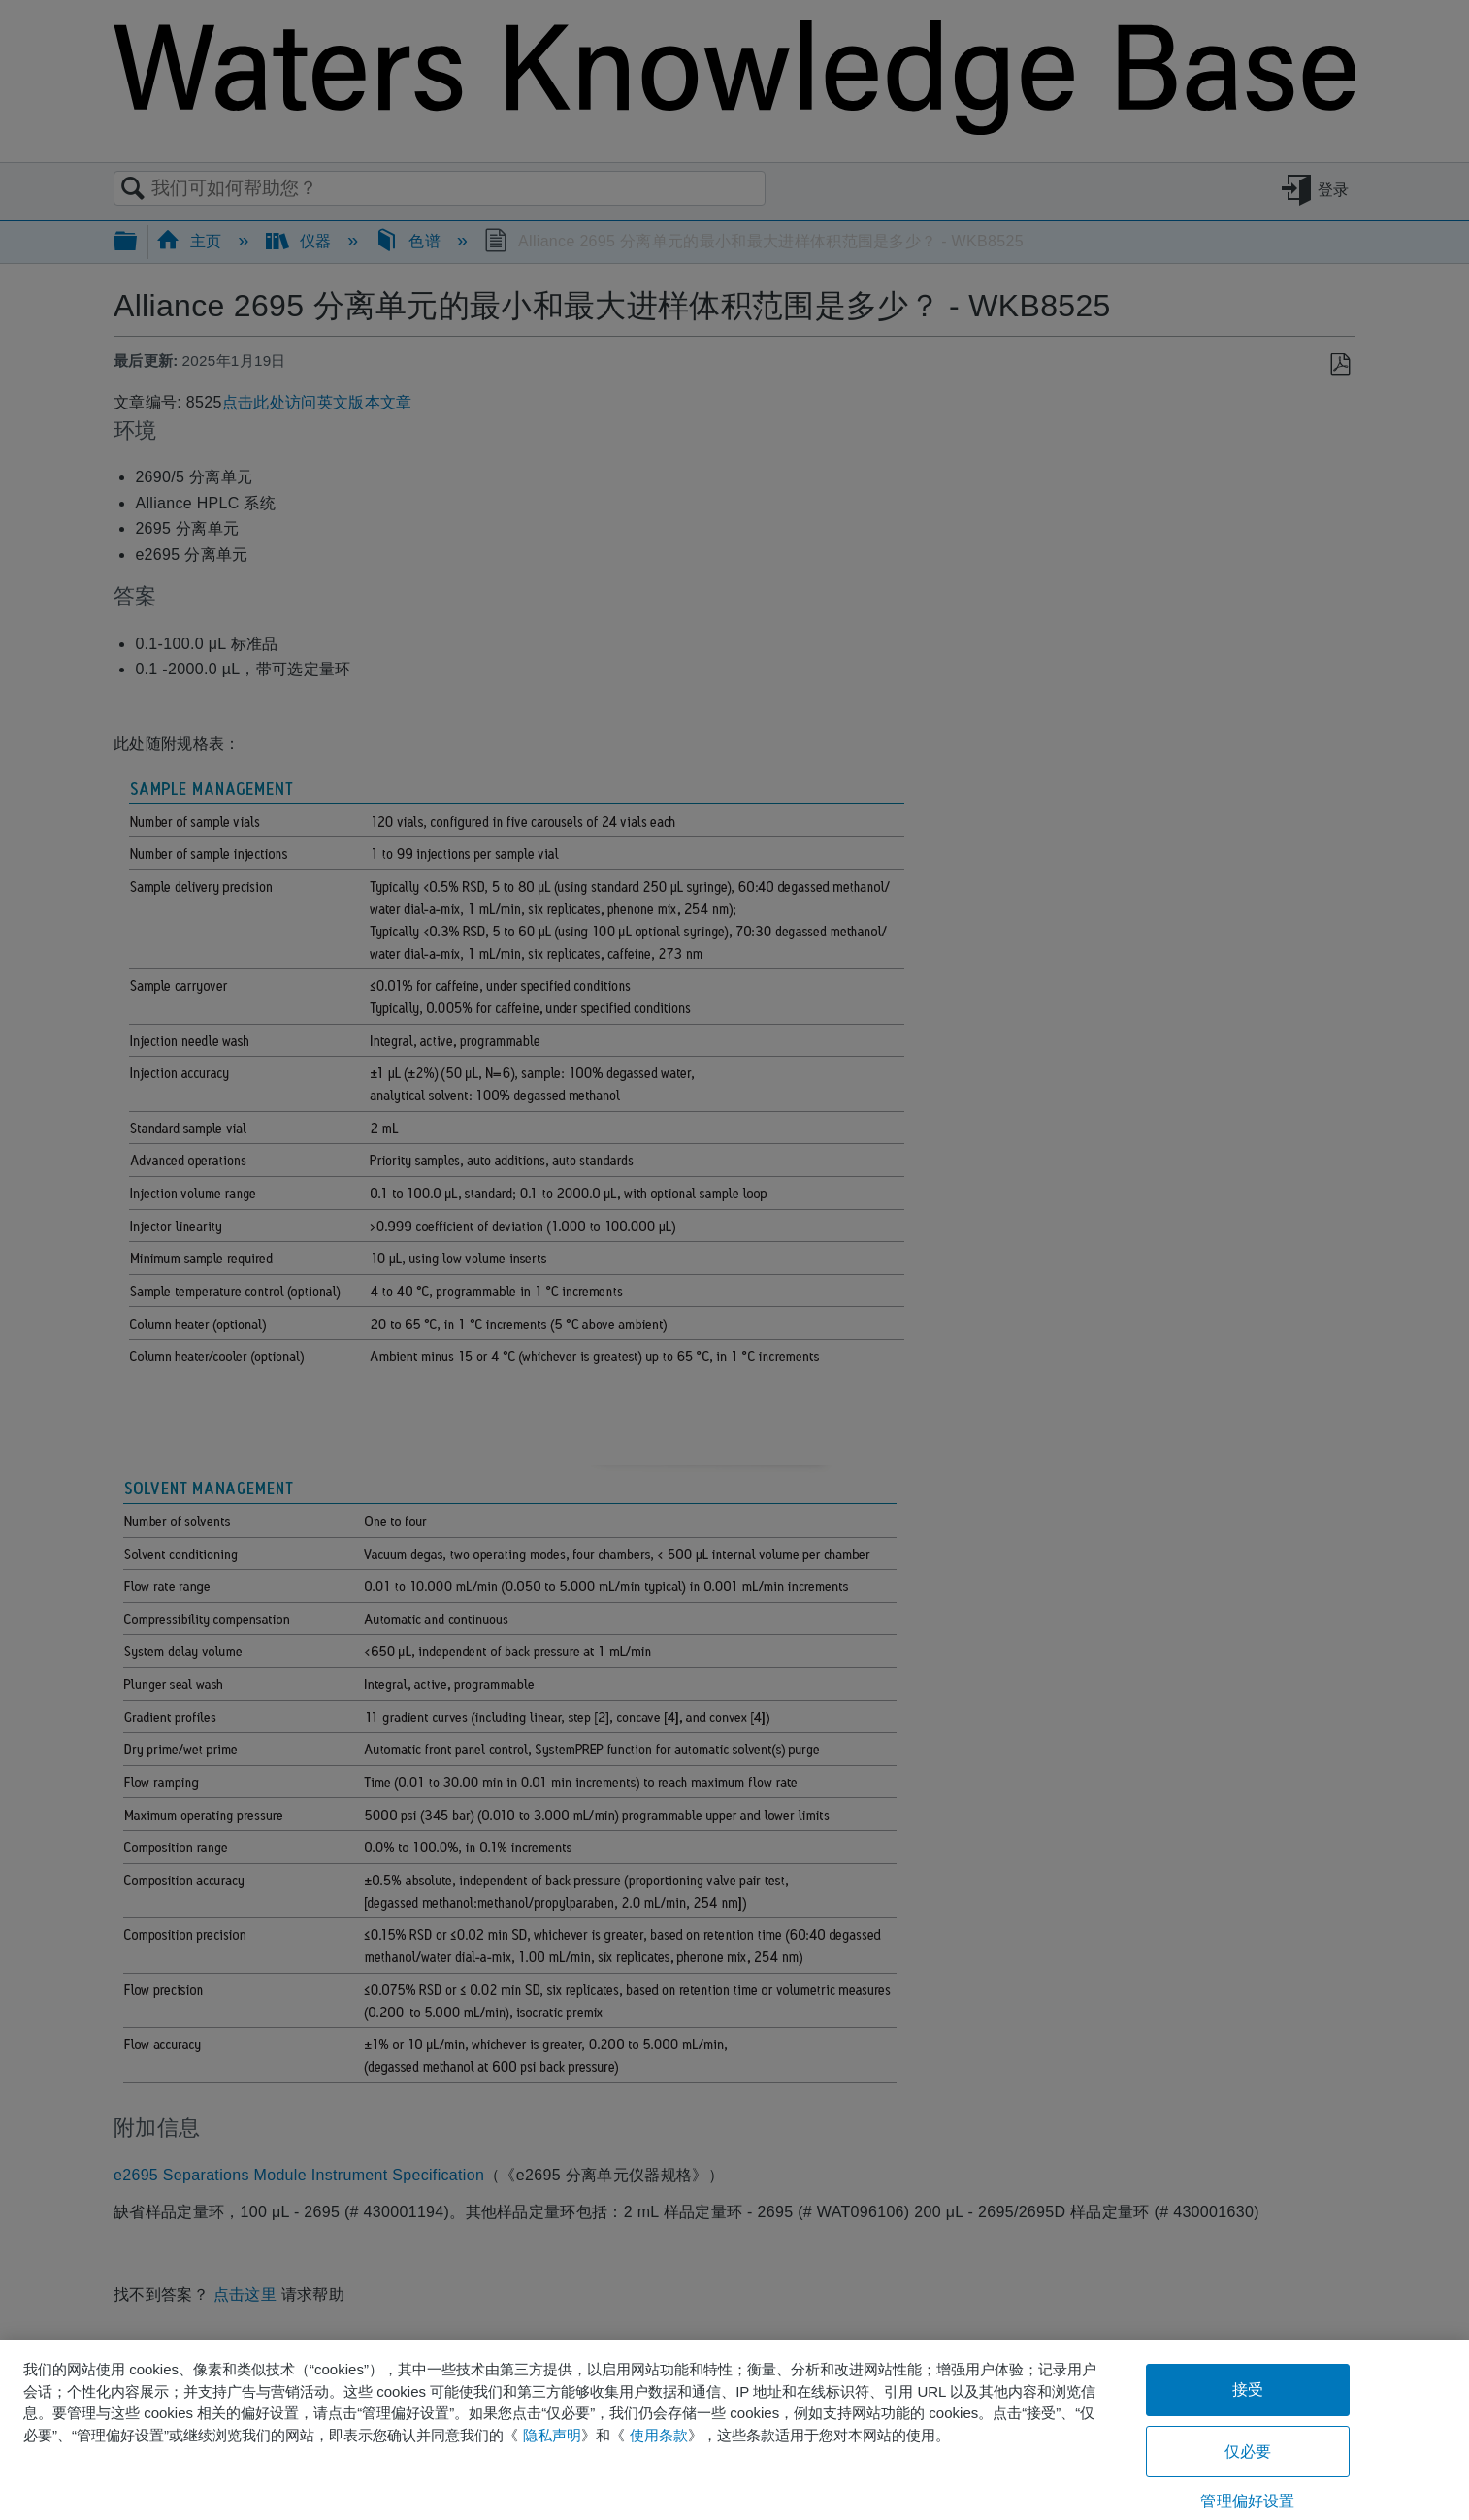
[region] (734, 2430)
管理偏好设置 (1247, 2501)
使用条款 (659, 2435)
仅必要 (1247, 2451)
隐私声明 (552, 2435)
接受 (1247, 2389)
